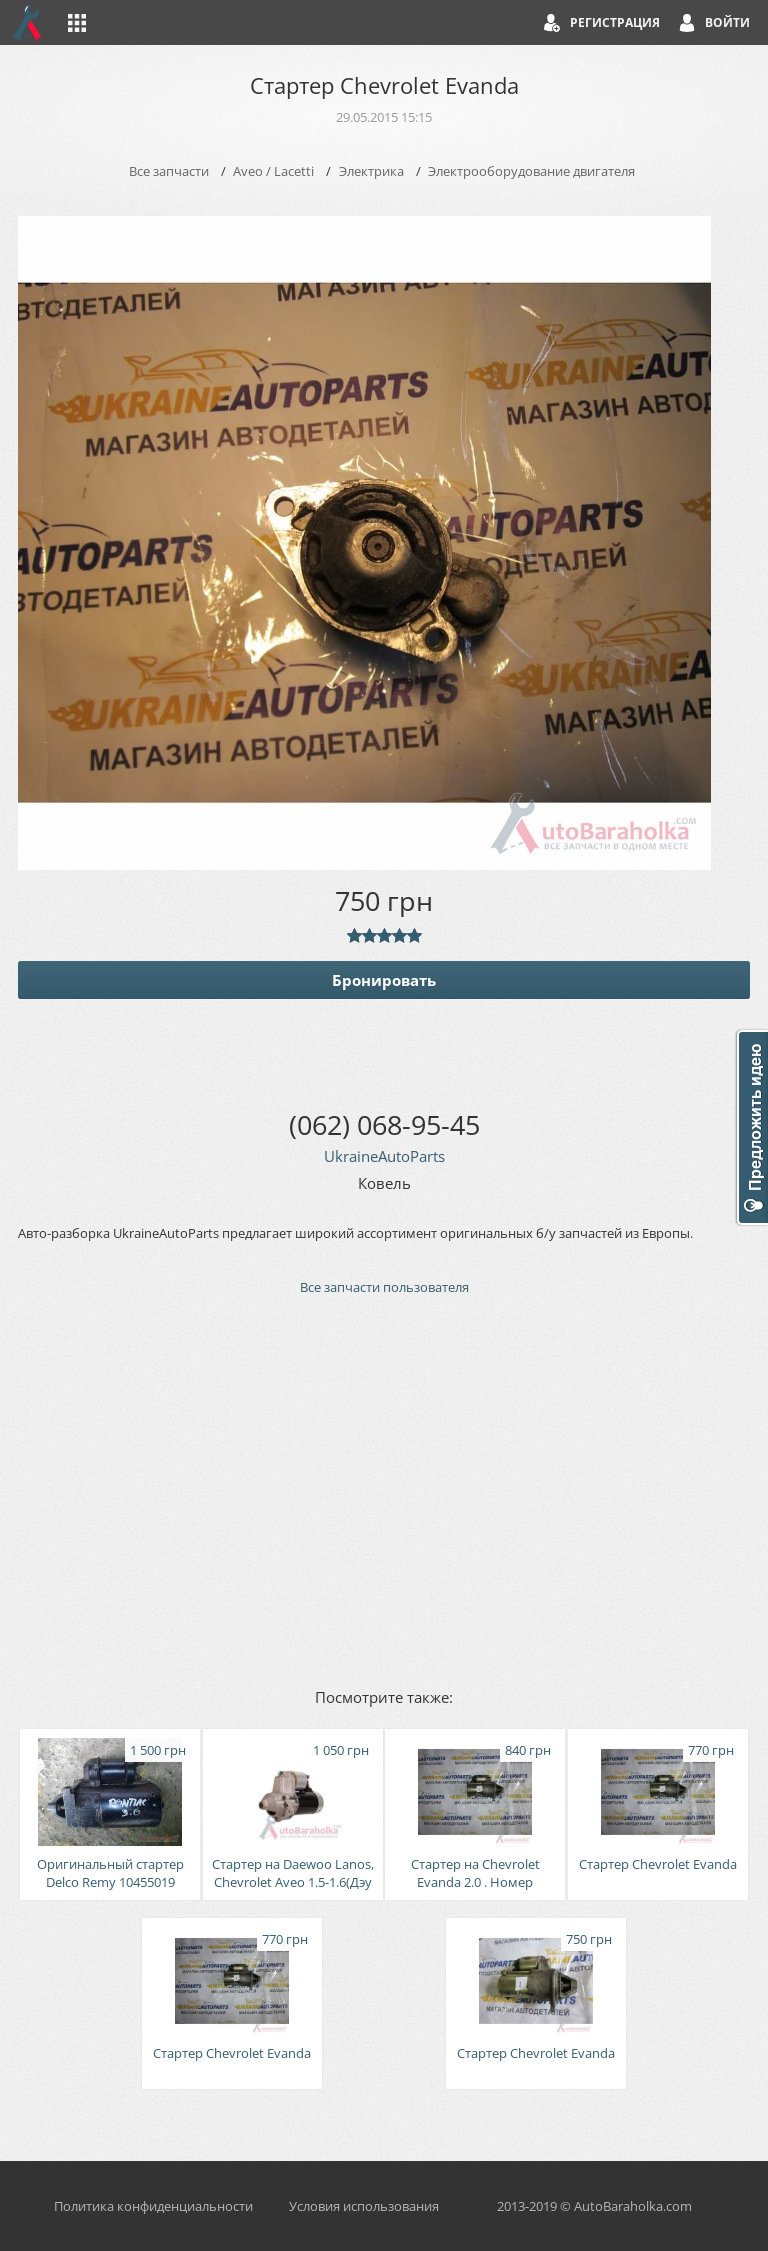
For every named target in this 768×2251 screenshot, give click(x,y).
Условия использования (364, 2206)
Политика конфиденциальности (153, 2206)
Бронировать (384, 980)
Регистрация (615, 22)
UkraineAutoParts (384, 1156)
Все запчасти (169, 171)
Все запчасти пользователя (384, 1287)
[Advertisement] (384, 1490)
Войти (727, 22)
